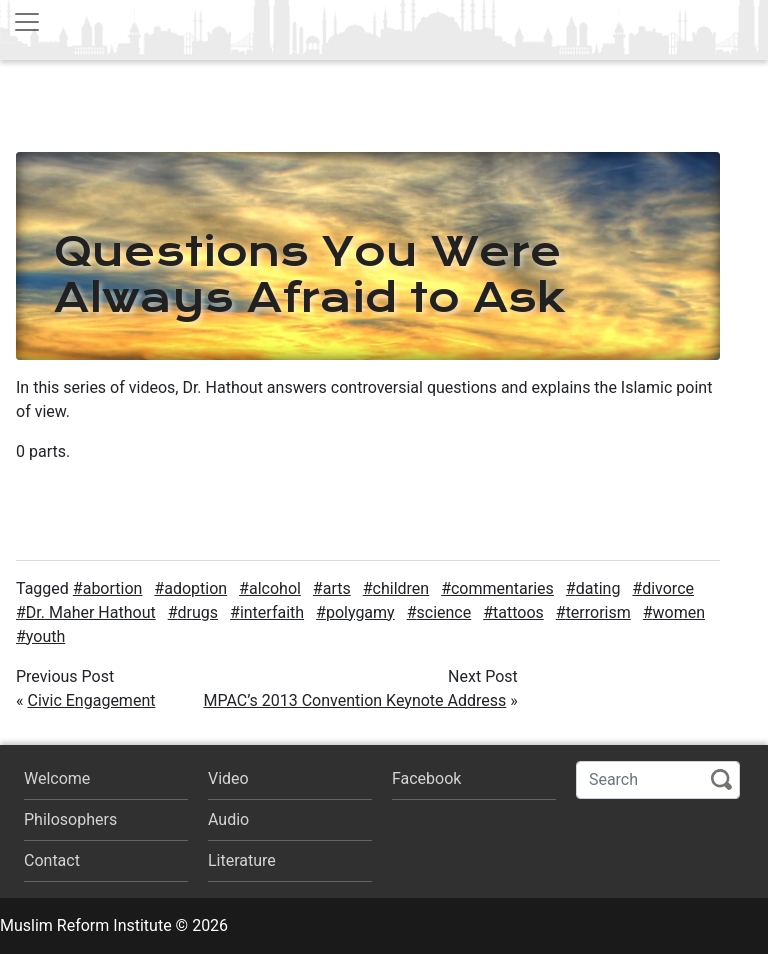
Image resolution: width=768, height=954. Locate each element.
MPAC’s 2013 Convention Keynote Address (354, 700)
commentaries (502, 588)
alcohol (275, 588)
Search (721, 779)
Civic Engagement (91, 700)
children (401, 588)
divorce (668, 588)
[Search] (658, 780)
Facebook (426, 778)
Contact (52, 860)
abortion (113, 588)
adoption (195, 588)
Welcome (57, 778)
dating (598, 588)
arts (337, 588)
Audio (228, 819)
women (679, 612)
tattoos (518, 612)
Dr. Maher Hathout (91, 612)
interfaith (272, 612)
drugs (198, 612)
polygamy (360, 612)
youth (45, 636)
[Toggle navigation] (27, 22)
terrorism (598, 612)
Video (228, 778)
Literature (242, 860)
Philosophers (70, 819)
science (444, 612)
